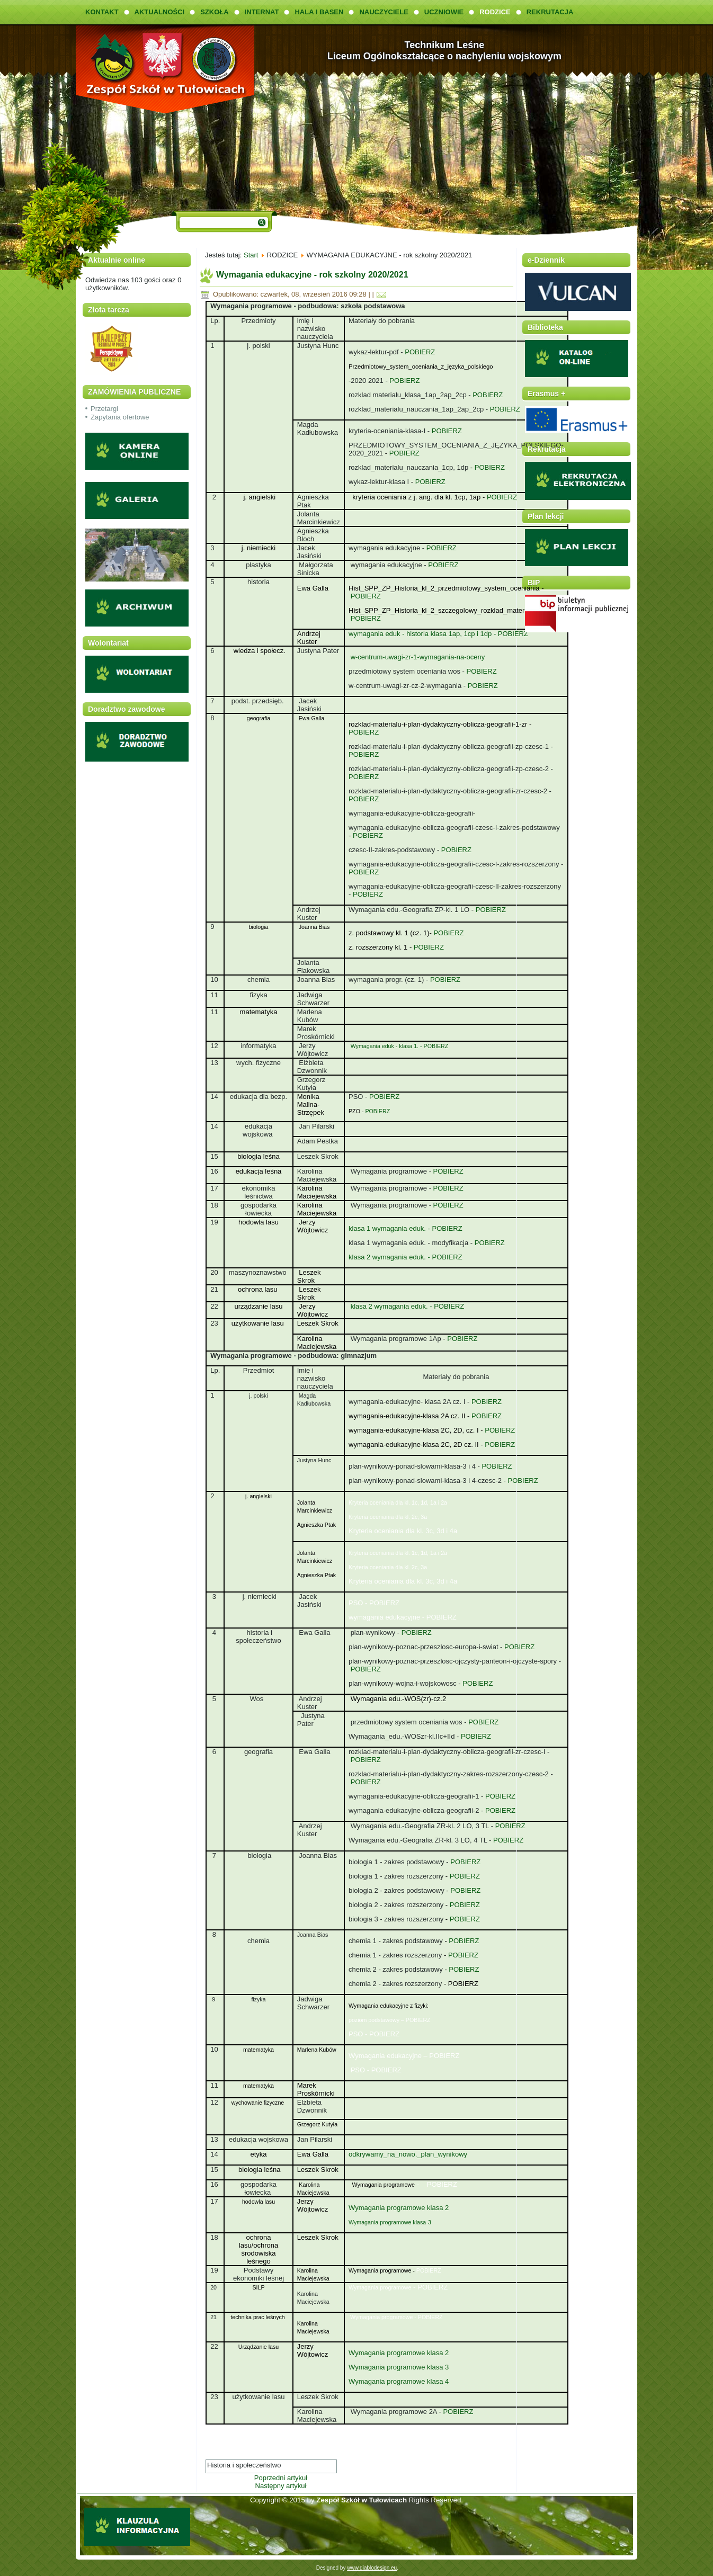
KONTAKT (102, 12)
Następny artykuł (281, 2486)
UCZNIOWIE (444, 12)
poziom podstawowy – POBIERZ (390, 2020)
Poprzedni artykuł (280, 2478)
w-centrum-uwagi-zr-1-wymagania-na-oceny (418, 657)
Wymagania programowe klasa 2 (399, 2208)
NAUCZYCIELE (383, 12)
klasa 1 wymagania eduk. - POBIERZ (405, 1228)
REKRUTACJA (550, 12)
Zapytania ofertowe (120, 417)
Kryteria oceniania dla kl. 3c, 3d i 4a (403, 1531)
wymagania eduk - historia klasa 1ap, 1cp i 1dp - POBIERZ (438, 634)
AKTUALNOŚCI (160, 12)
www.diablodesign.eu (372, 2568)
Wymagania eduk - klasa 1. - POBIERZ (400, 1046)
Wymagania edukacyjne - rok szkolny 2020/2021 (312, 274)
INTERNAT (262, 12)
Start (251, 255)
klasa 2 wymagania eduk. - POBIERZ (405, 1257)
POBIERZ (419, 352)
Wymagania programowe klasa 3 (399, 2367)
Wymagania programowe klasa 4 (399, 2381)
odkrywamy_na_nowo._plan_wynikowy (408, 2154)
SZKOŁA (214, 12)
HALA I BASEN (319, 12)
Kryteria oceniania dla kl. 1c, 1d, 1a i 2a (398, 1502)
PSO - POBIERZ (374, 1603)
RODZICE (495, 12)
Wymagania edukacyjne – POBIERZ (404, 2056)
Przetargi (104, 409)
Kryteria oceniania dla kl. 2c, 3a (389, 1517)
